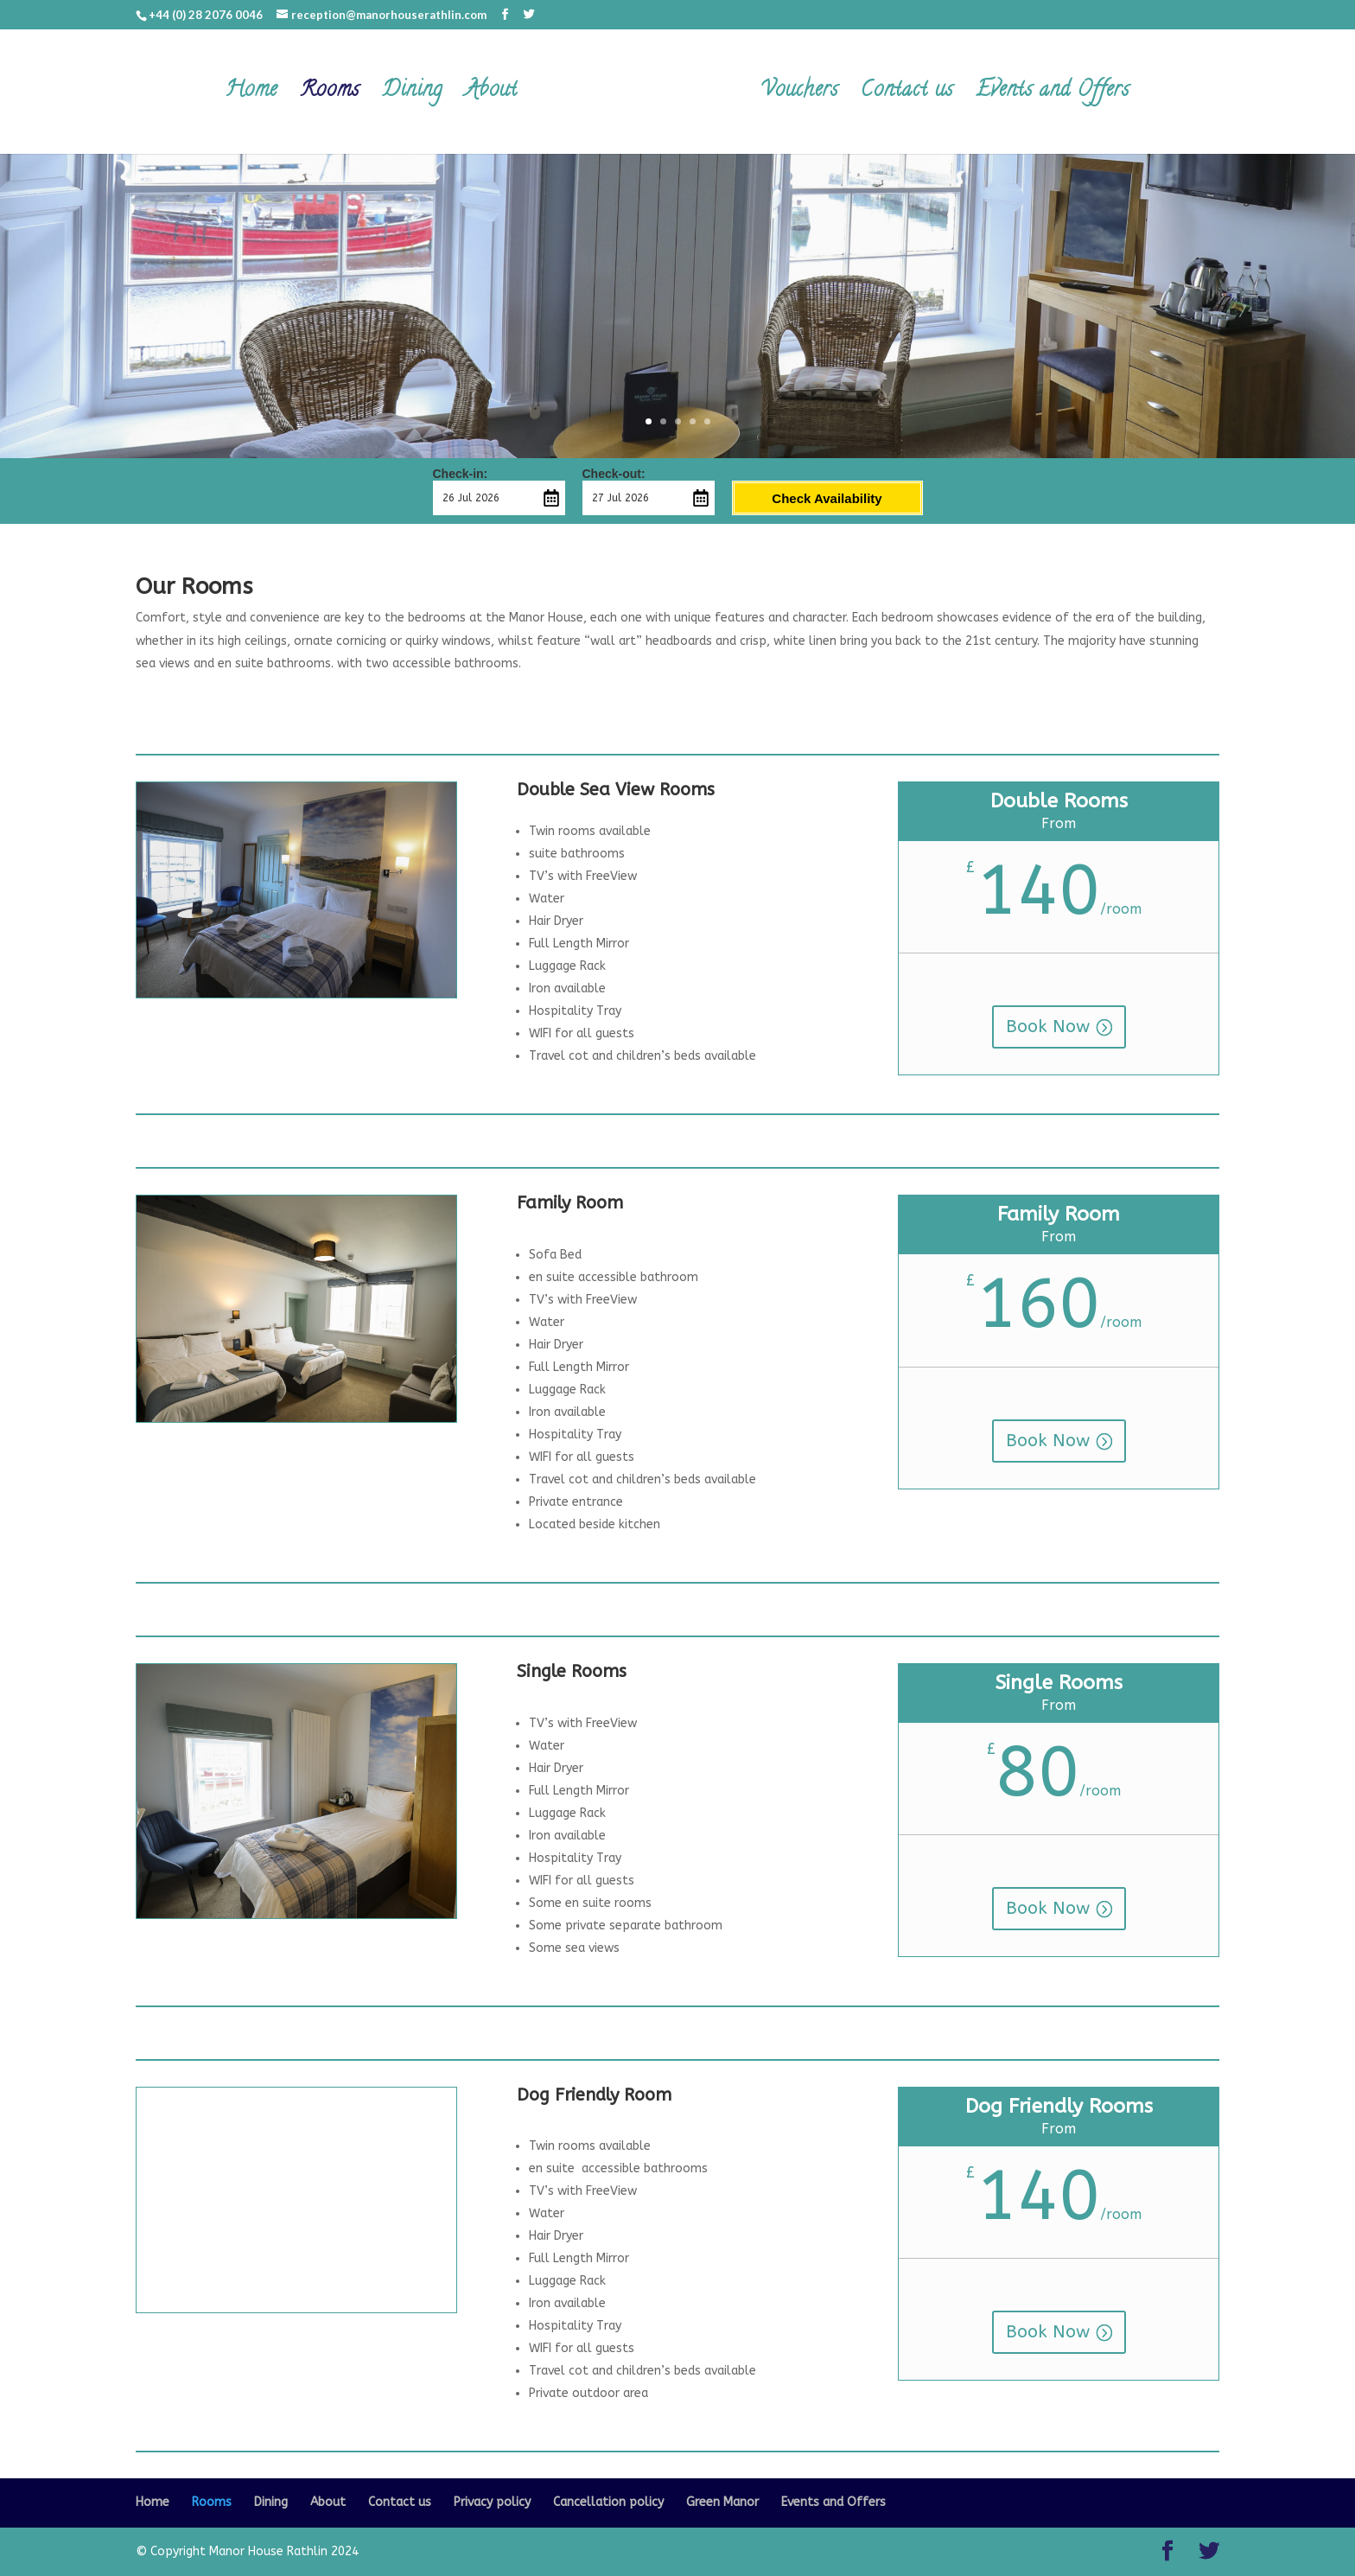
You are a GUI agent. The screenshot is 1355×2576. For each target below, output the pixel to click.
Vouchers (797, 96)
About (494, 96)
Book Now (1048, 1026)
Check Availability (826, 498)
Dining (415, 96)
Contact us (904, 96)
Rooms (332, 96)
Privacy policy (492, 2502)
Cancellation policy (608, 2502)
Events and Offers (1050, 96)
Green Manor (722, 2502)
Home (254, 96)
